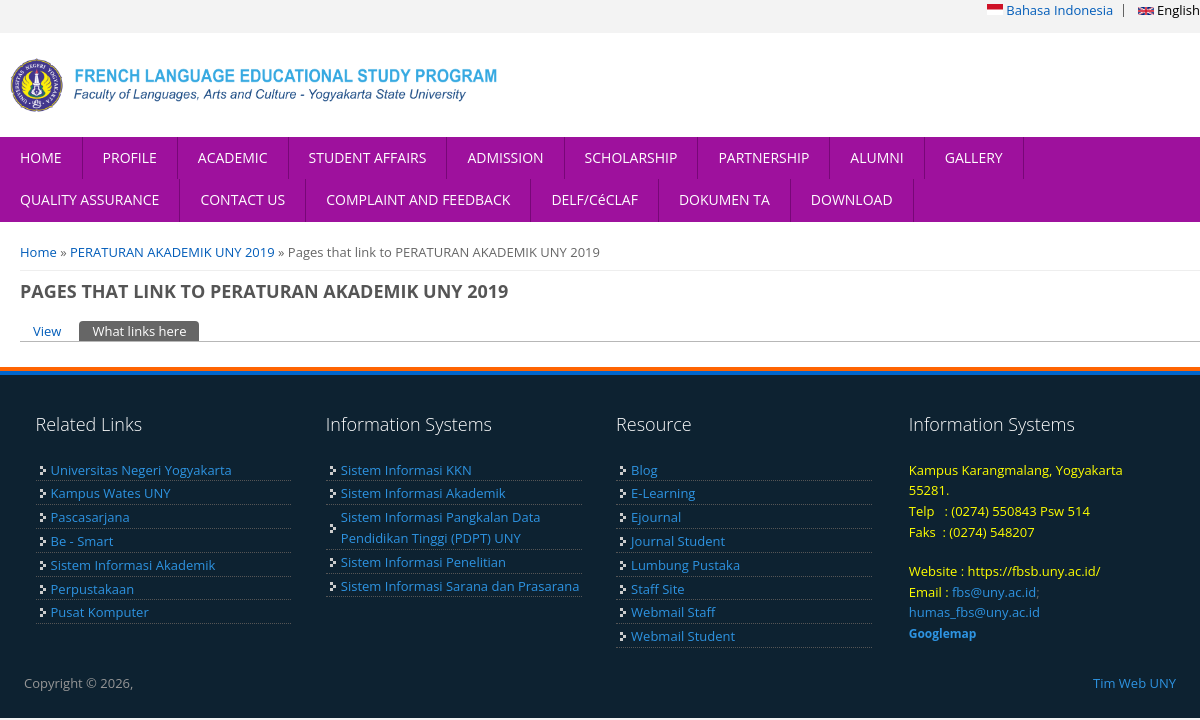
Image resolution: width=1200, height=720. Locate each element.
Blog (644, 470)
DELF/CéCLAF (594, 199)
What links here (145, 330)
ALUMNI (876, 157)
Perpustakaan (93, 589)
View (47, 331)
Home (38, 252)
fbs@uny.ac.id (994, 592)
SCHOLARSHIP (631, 157)
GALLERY (974, 157)
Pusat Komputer (100, 612)
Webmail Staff (673, 612)
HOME (41, 157)
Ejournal (656, 517)
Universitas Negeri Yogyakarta (141, 470)
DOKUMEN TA (724, 199)
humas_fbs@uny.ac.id (974, 612)
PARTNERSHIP (763, 157)
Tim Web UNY (1134, 683)
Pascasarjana (90, 517)
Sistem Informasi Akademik (133, 565)
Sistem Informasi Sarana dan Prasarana (460, 586)
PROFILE (130, 157)
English (1169, 10)
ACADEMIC (233, 157)
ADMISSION (505, 157)
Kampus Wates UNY (111, 493)
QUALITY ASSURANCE (89, 199)
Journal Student (678, 541)
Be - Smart (82, 541)
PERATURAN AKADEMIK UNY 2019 (172, 252)
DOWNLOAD (852, 199)
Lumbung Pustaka (685, 565)
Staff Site (657, 589)
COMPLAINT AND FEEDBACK (418, 199)
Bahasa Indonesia (1050, 10)
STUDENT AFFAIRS (368, 157)
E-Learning (663, 493)
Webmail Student (683, 636)
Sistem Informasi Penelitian (423, 562)
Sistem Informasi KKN (406, 470)
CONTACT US (242, 199)
